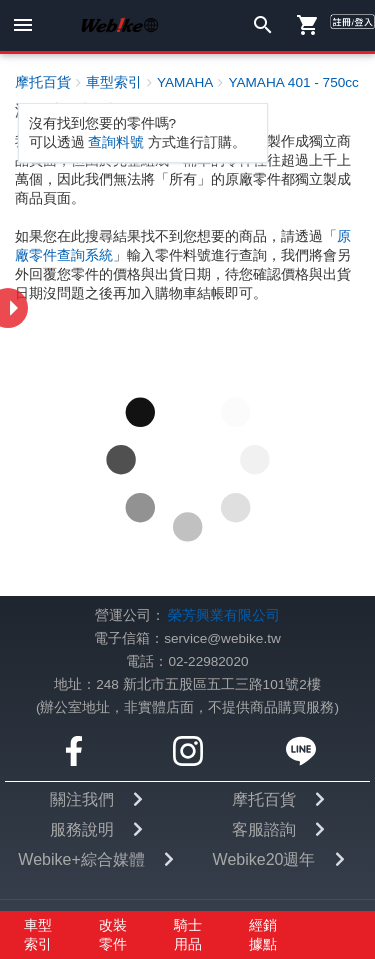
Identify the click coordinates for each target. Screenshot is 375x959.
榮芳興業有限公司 (224, 615)
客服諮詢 (264, 829)
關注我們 (82, 799)
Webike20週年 (264, 859)
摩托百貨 (264, 799)
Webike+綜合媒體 (81, 859)
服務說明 (82, 829)
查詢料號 (116, 142)
